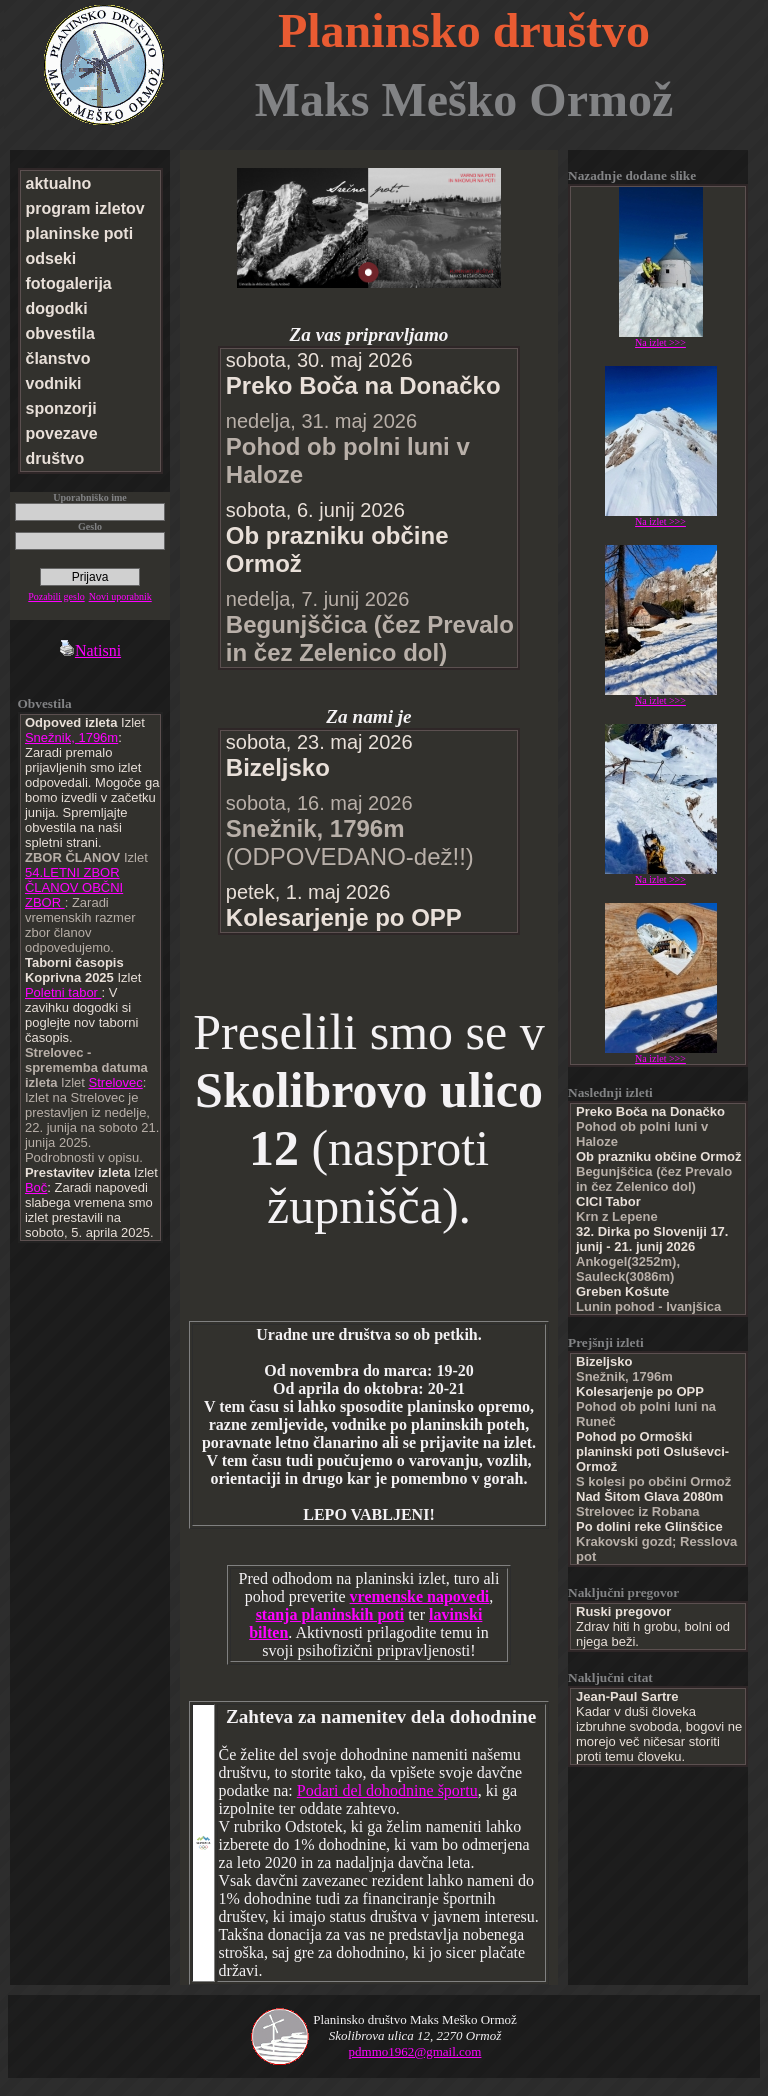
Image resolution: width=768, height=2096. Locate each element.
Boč (36, 1187)
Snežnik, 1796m (71, 737)
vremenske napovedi (420, 1596)
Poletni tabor (63, 992)
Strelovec (116, 1082)
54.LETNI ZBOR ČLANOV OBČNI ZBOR (74, 887)
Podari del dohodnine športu (387, 1790)
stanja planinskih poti (330, 1614)
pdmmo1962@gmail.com (415, 2051)
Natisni (90, 650)
